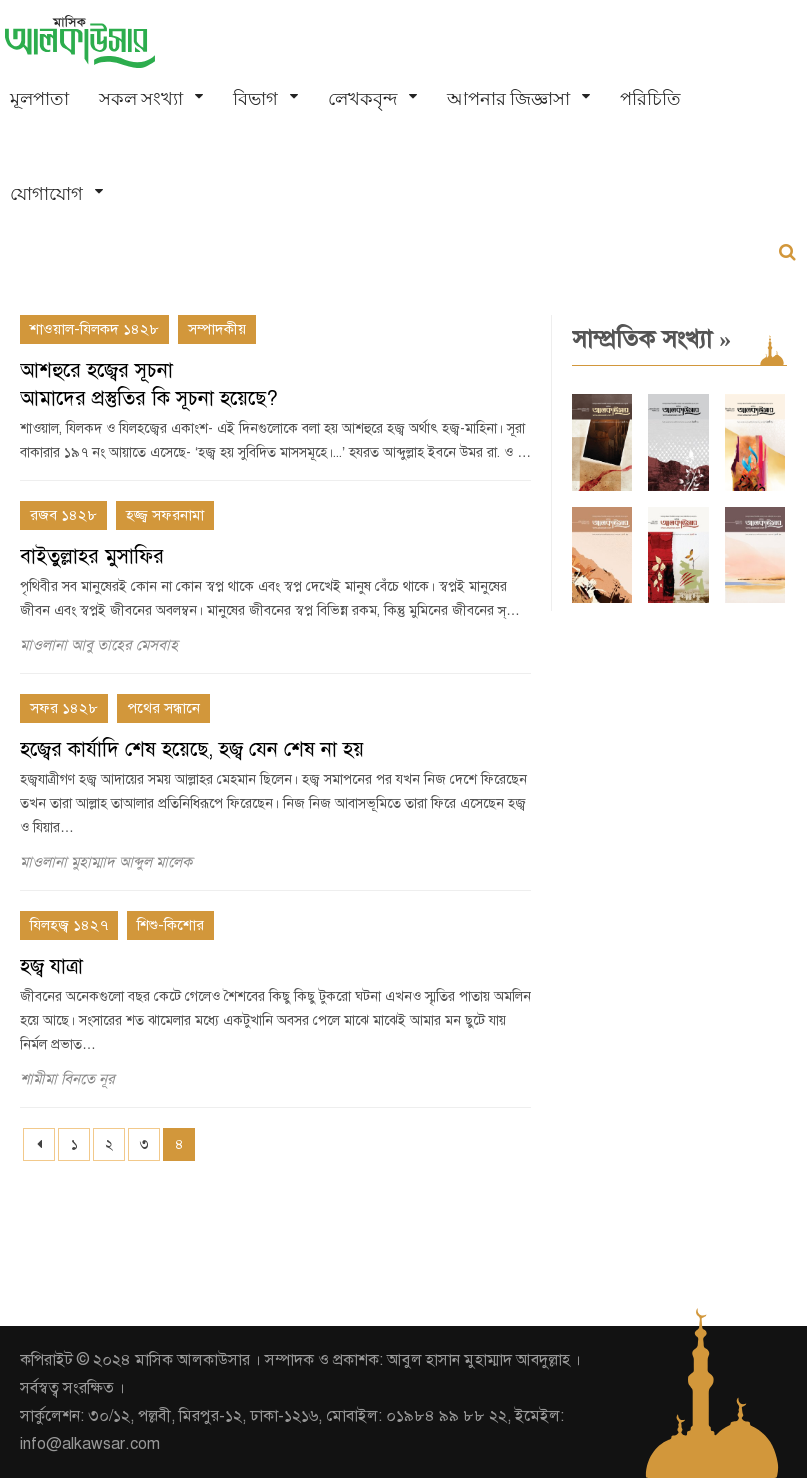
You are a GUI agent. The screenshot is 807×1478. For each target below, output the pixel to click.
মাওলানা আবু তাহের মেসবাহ (99, 645)
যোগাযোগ (46, 193)
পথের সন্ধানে (163, 708)
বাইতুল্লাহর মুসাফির (92, 556)
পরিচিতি (650, 98)
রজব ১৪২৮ (63, 515)
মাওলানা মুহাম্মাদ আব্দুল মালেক (106, 862)
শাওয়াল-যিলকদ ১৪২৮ (94, 329)
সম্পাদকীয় (217, 329)
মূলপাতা (39, 98)
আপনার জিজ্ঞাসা (508, 98)
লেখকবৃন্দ (362, 98)
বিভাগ (255, 98)
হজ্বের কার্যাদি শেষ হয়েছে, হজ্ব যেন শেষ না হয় (192, 749)
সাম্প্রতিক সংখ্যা (651, 339)
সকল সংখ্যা (141, 98)
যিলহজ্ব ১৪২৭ (69, 925)
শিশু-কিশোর (170, 925)
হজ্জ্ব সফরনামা (165, 515)
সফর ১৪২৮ (64, 708)
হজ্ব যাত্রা (51, 966)
